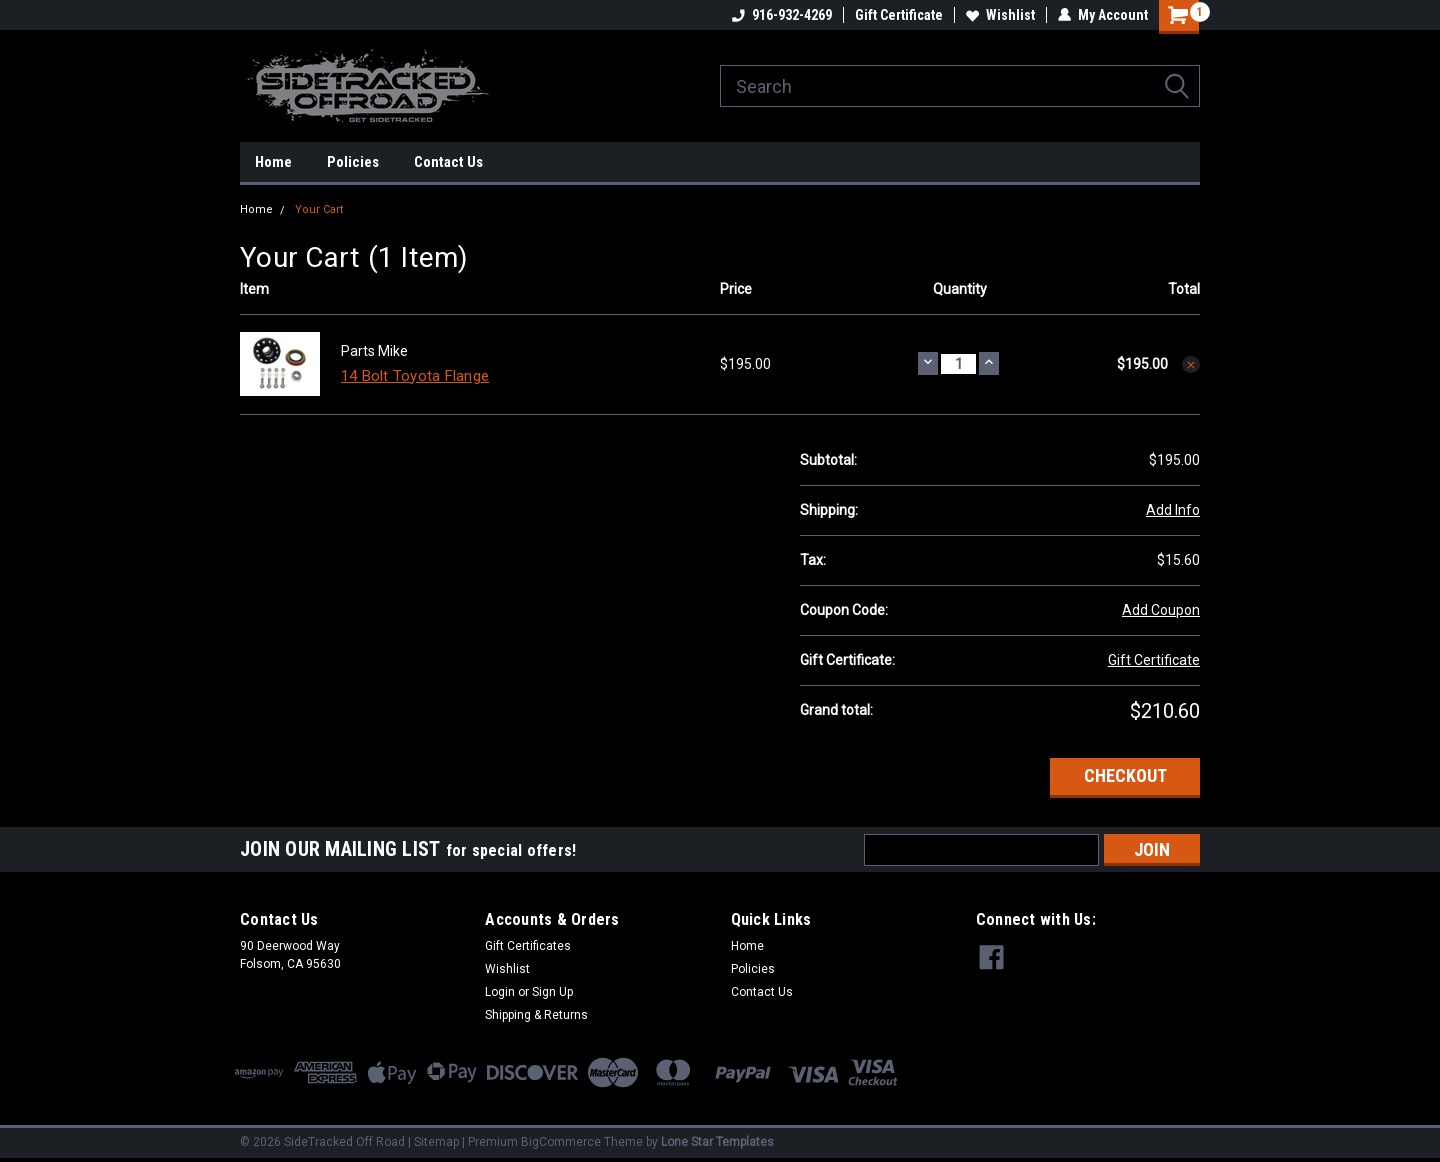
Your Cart (319, 209)
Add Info (1173, 510)
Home (273, 162)
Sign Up (552, 992)
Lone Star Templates (717, 1142)
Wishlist (1000, 15)
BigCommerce (561, 1142)
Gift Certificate (899, 15)
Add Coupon (1161, 610)
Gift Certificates (528, 946)
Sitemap (436, 1142)
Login (500, 992)
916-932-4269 (782, 15)
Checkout (1125, 775)
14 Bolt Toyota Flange (415, 376)
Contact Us (448, 162)
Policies (353, 162)
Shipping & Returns (536, 1015)
